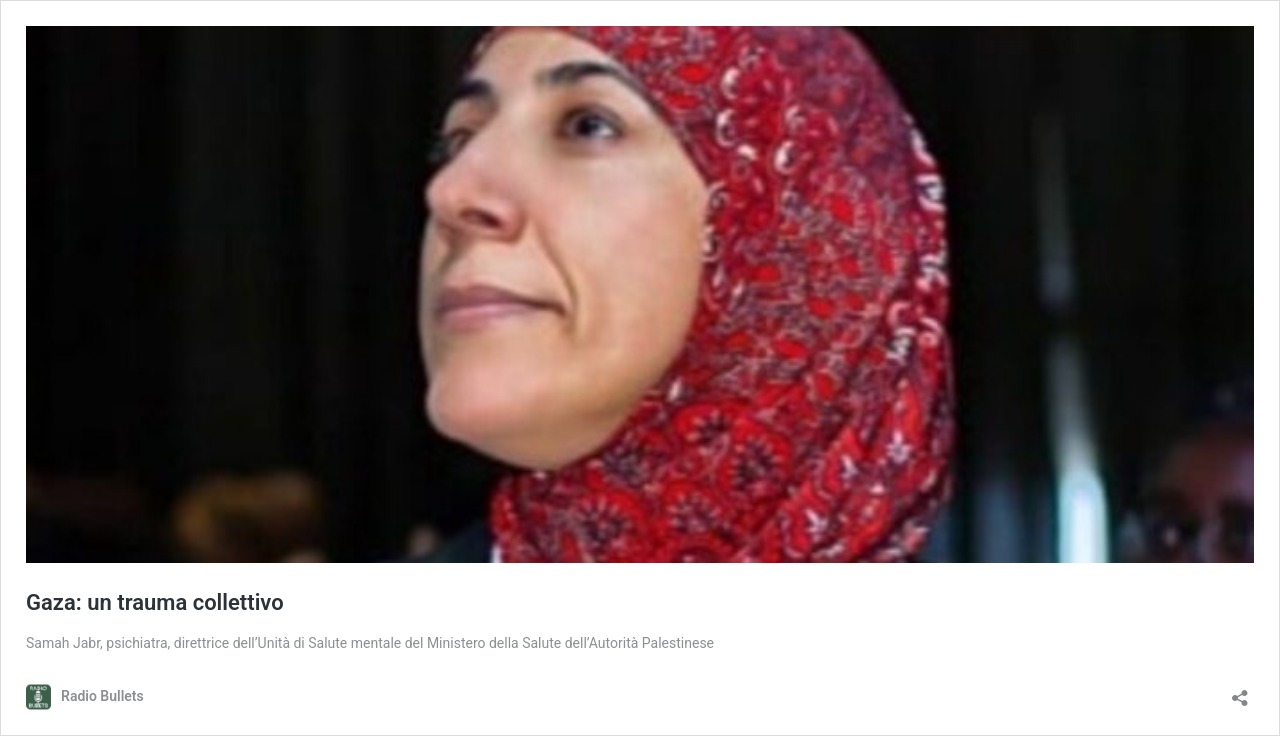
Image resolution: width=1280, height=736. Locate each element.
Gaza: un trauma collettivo (155, 602)
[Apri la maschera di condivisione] (1240, 691)
